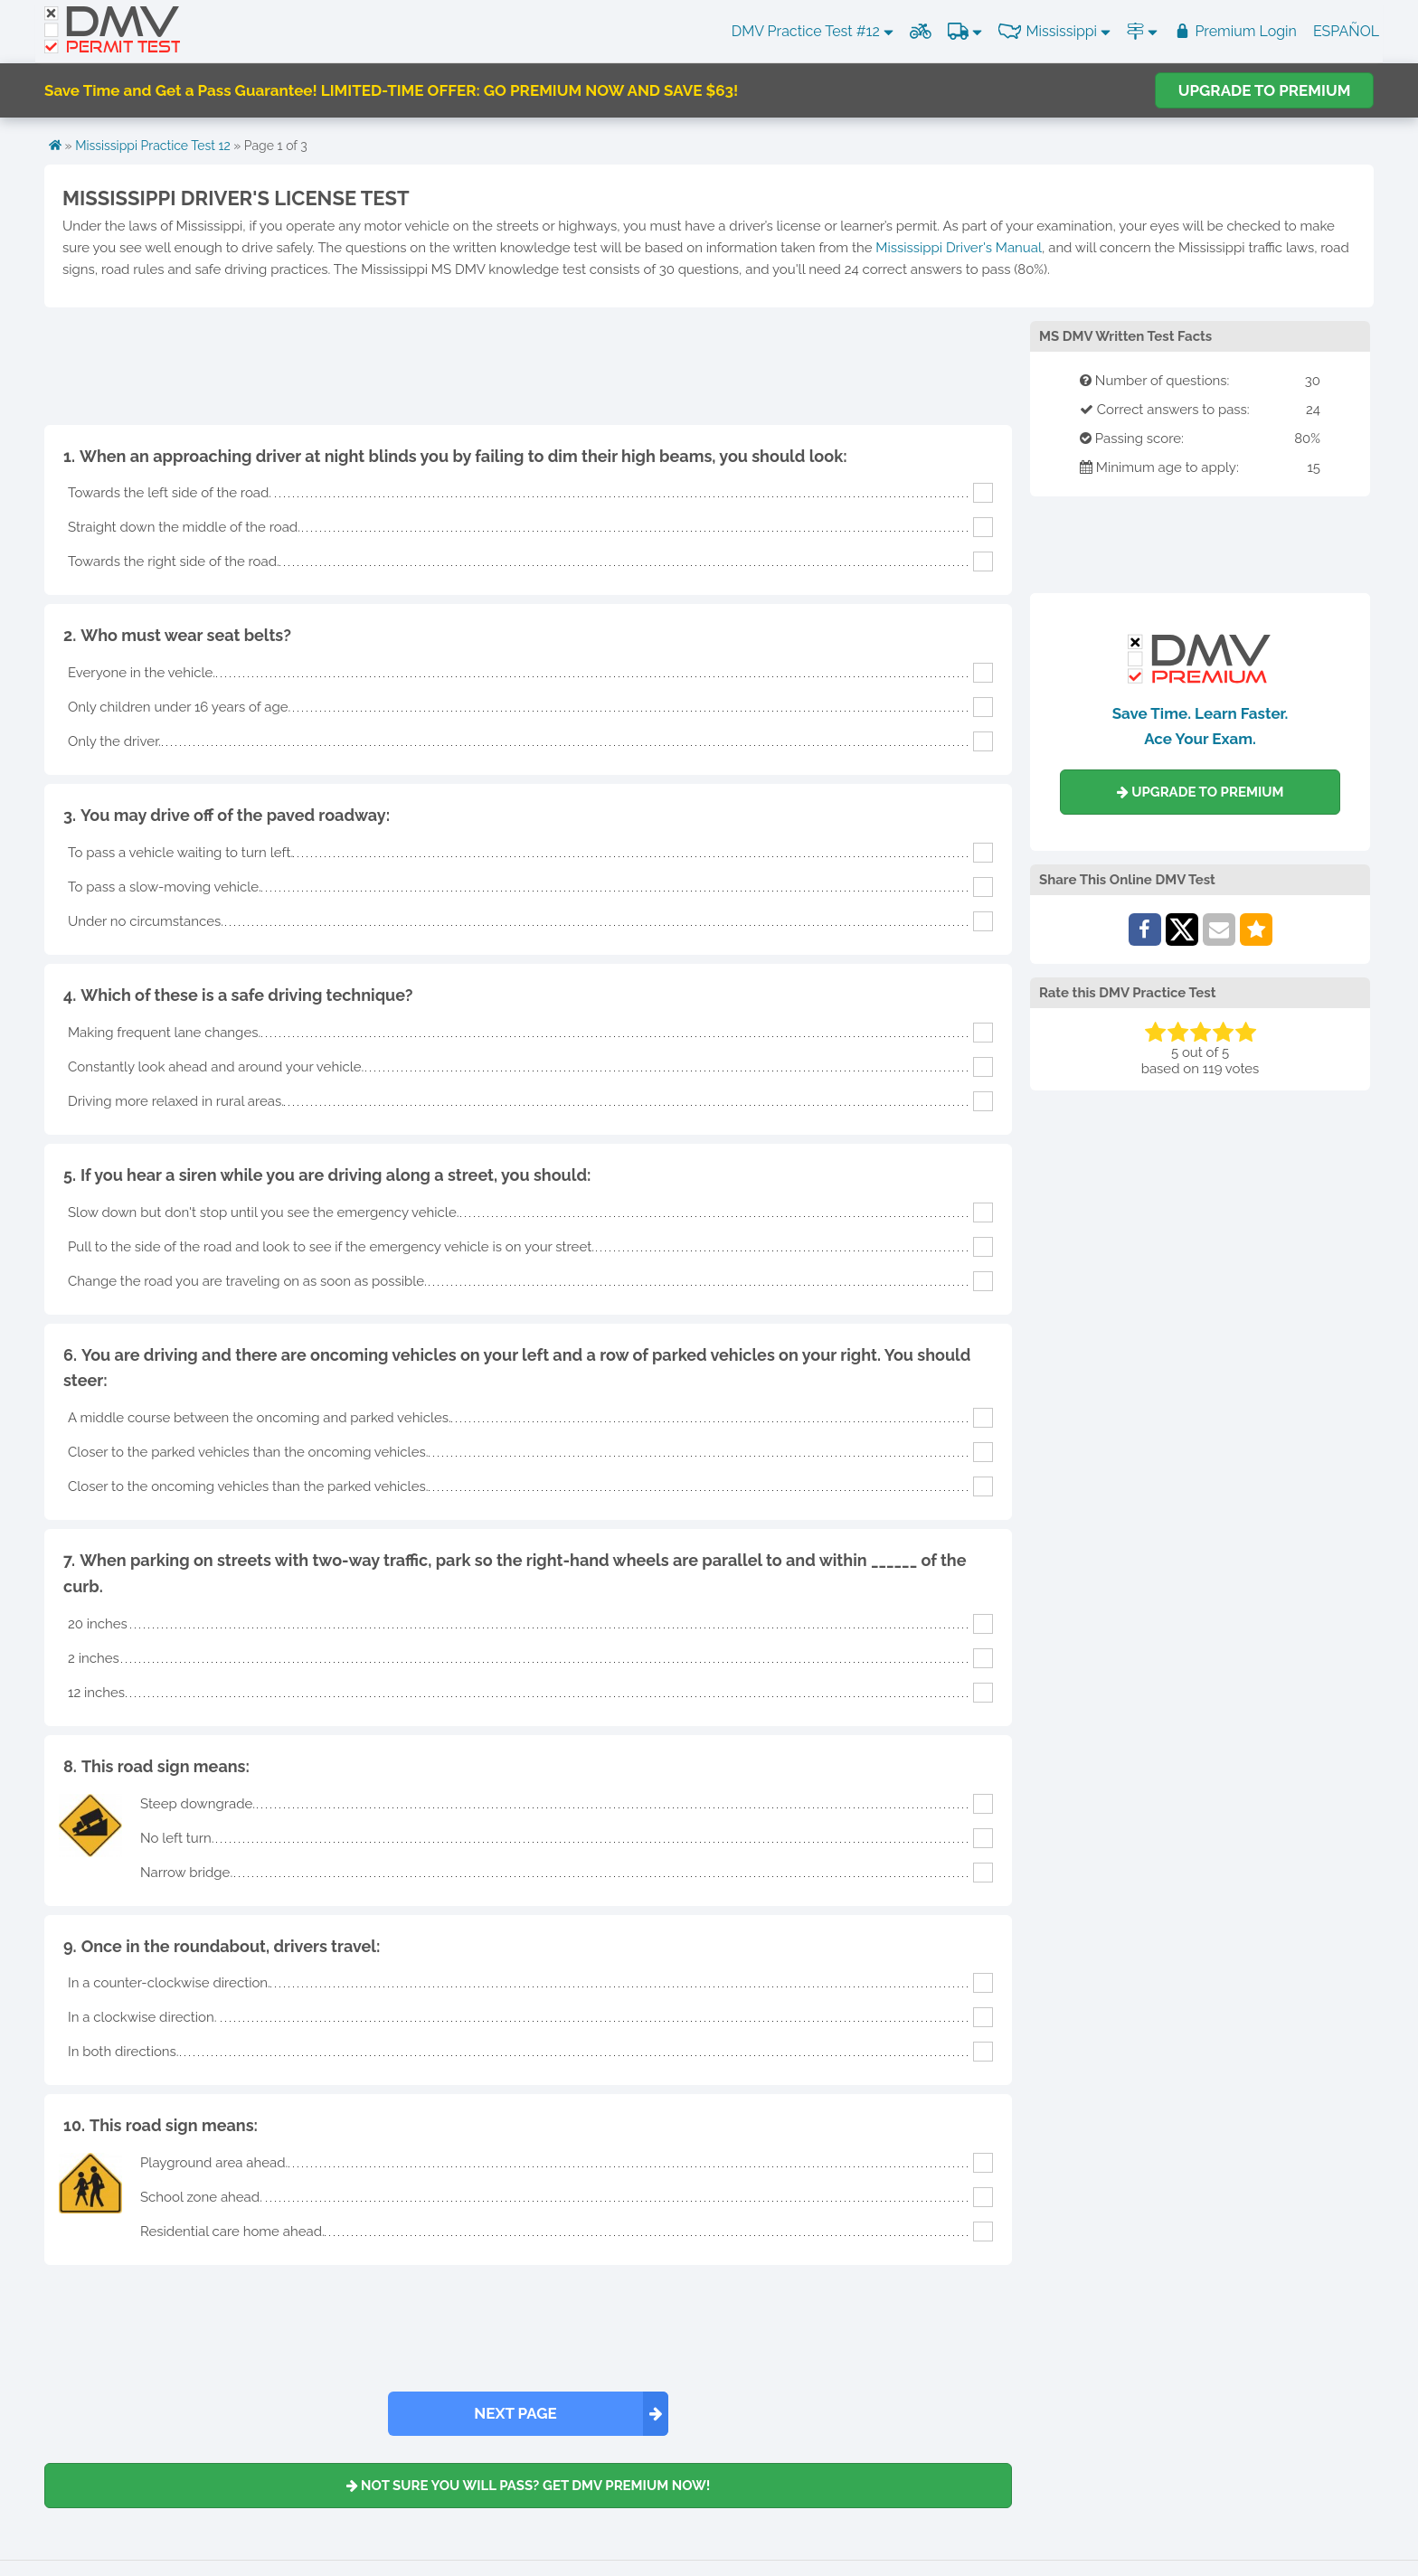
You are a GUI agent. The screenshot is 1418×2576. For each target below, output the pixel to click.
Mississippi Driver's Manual (958, 248)
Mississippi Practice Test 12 (153, 145)
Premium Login (1235, 31)
